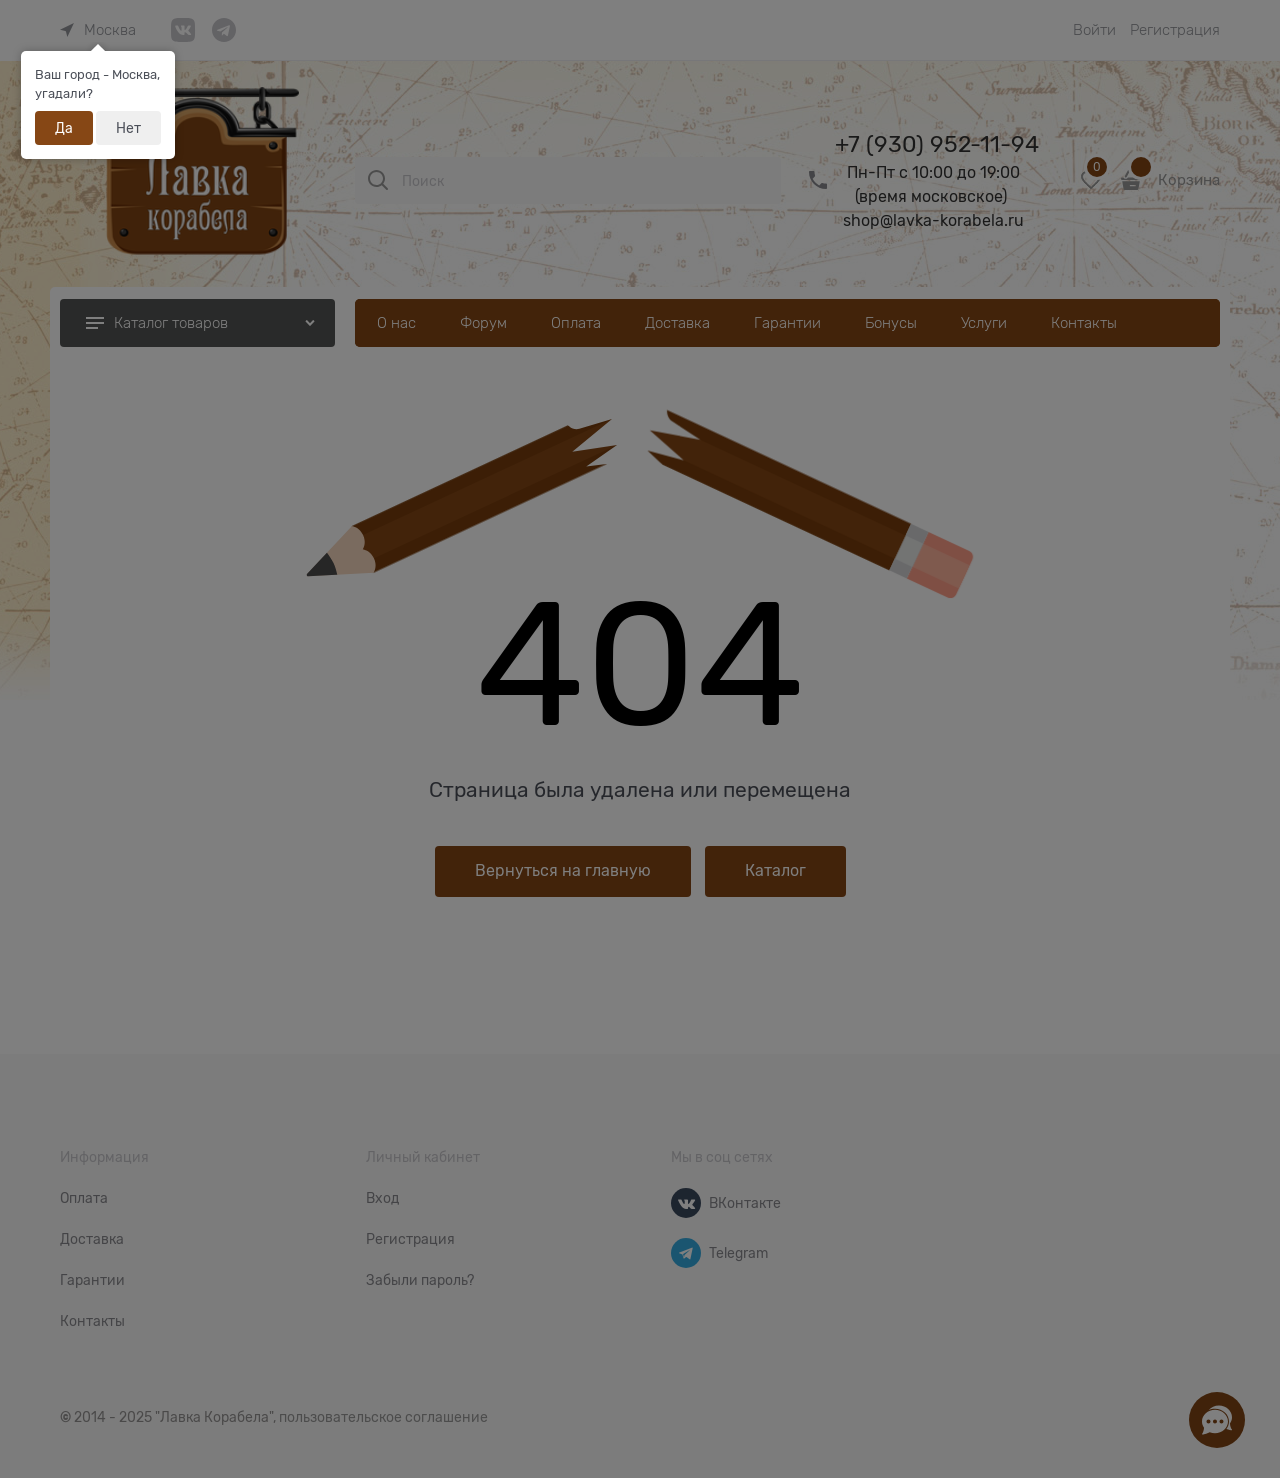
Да (64, 128)
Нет (128, 128)
